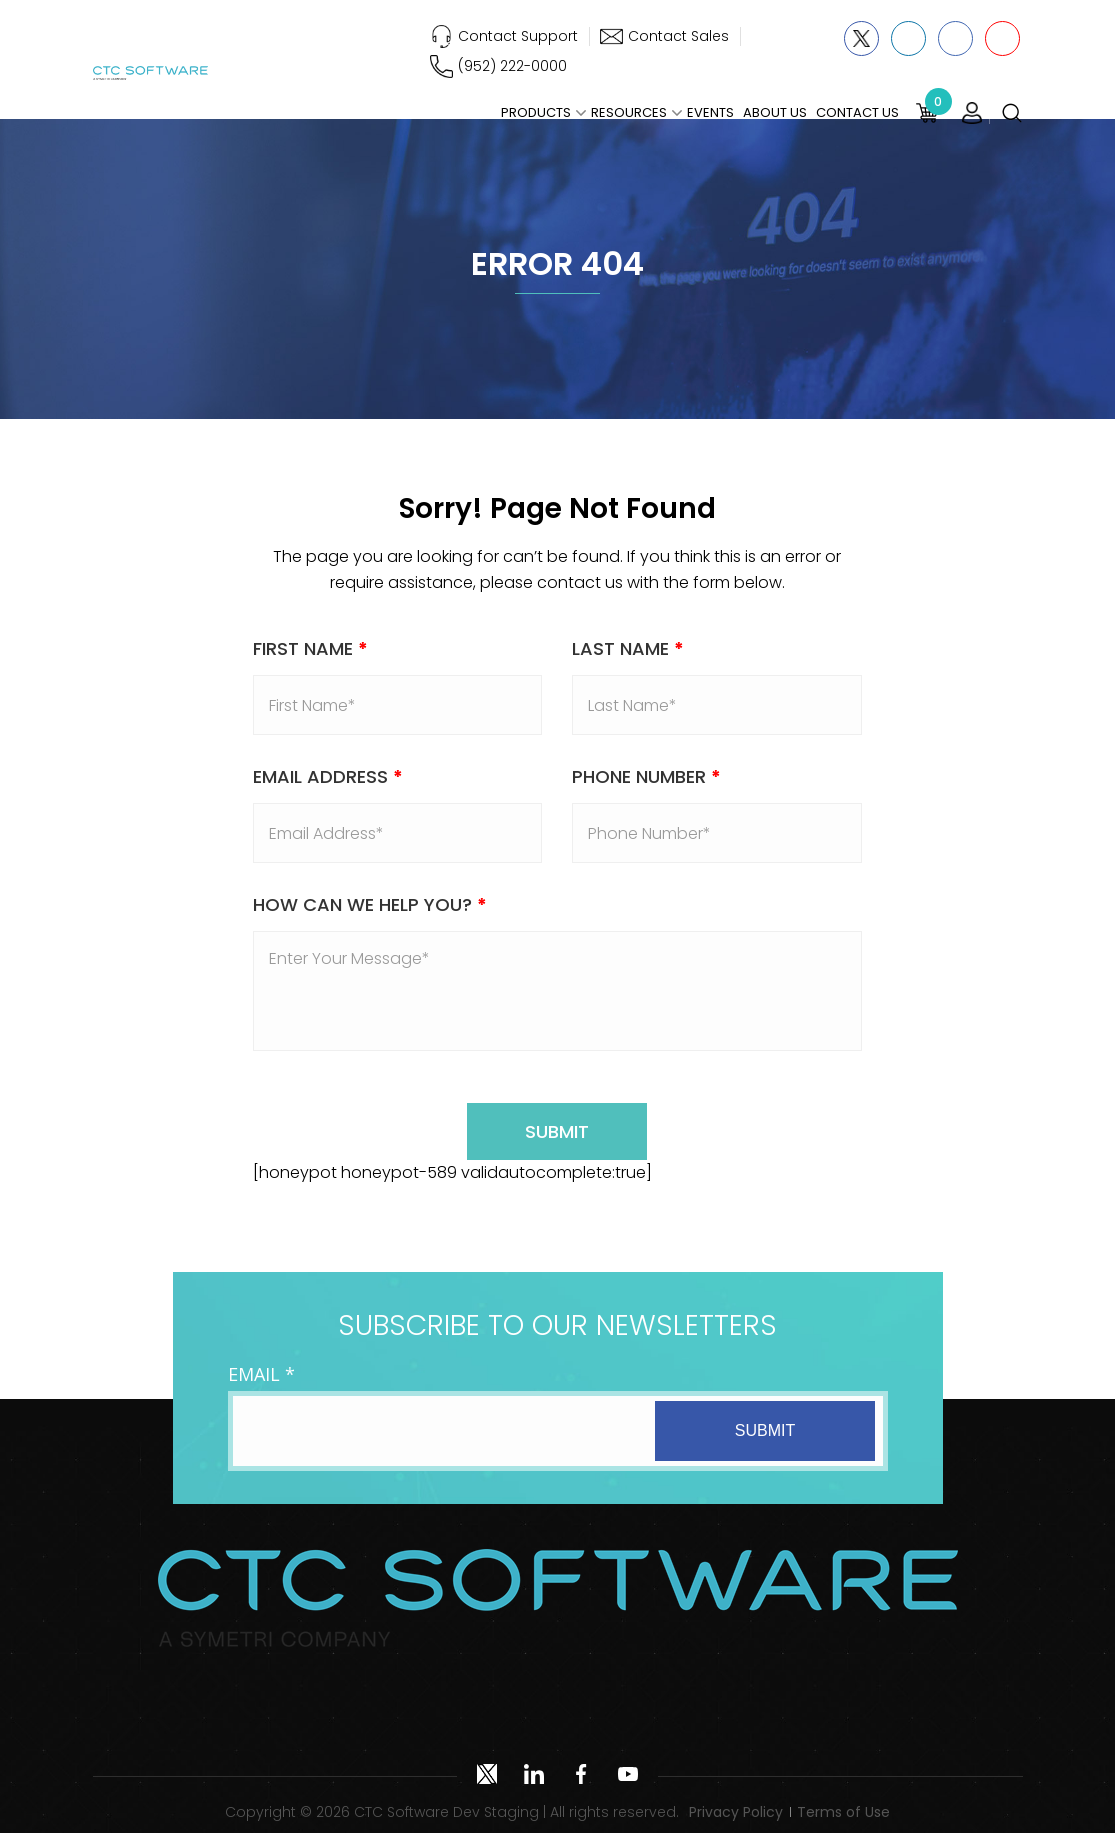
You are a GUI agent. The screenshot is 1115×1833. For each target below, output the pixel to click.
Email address (328, 776)
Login (972, 113)
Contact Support (518, 36)
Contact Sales (678, 36)
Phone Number (646, 776)
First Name (310, 648)
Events (710, 112)
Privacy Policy (736, 1812)
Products (536, 112)
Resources (629, 112)
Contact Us (857, 112)
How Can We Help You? (370, 904)
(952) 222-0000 (512, 66)
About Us (775, 112)
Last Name (628, 648)
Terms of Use (843, 1812)
